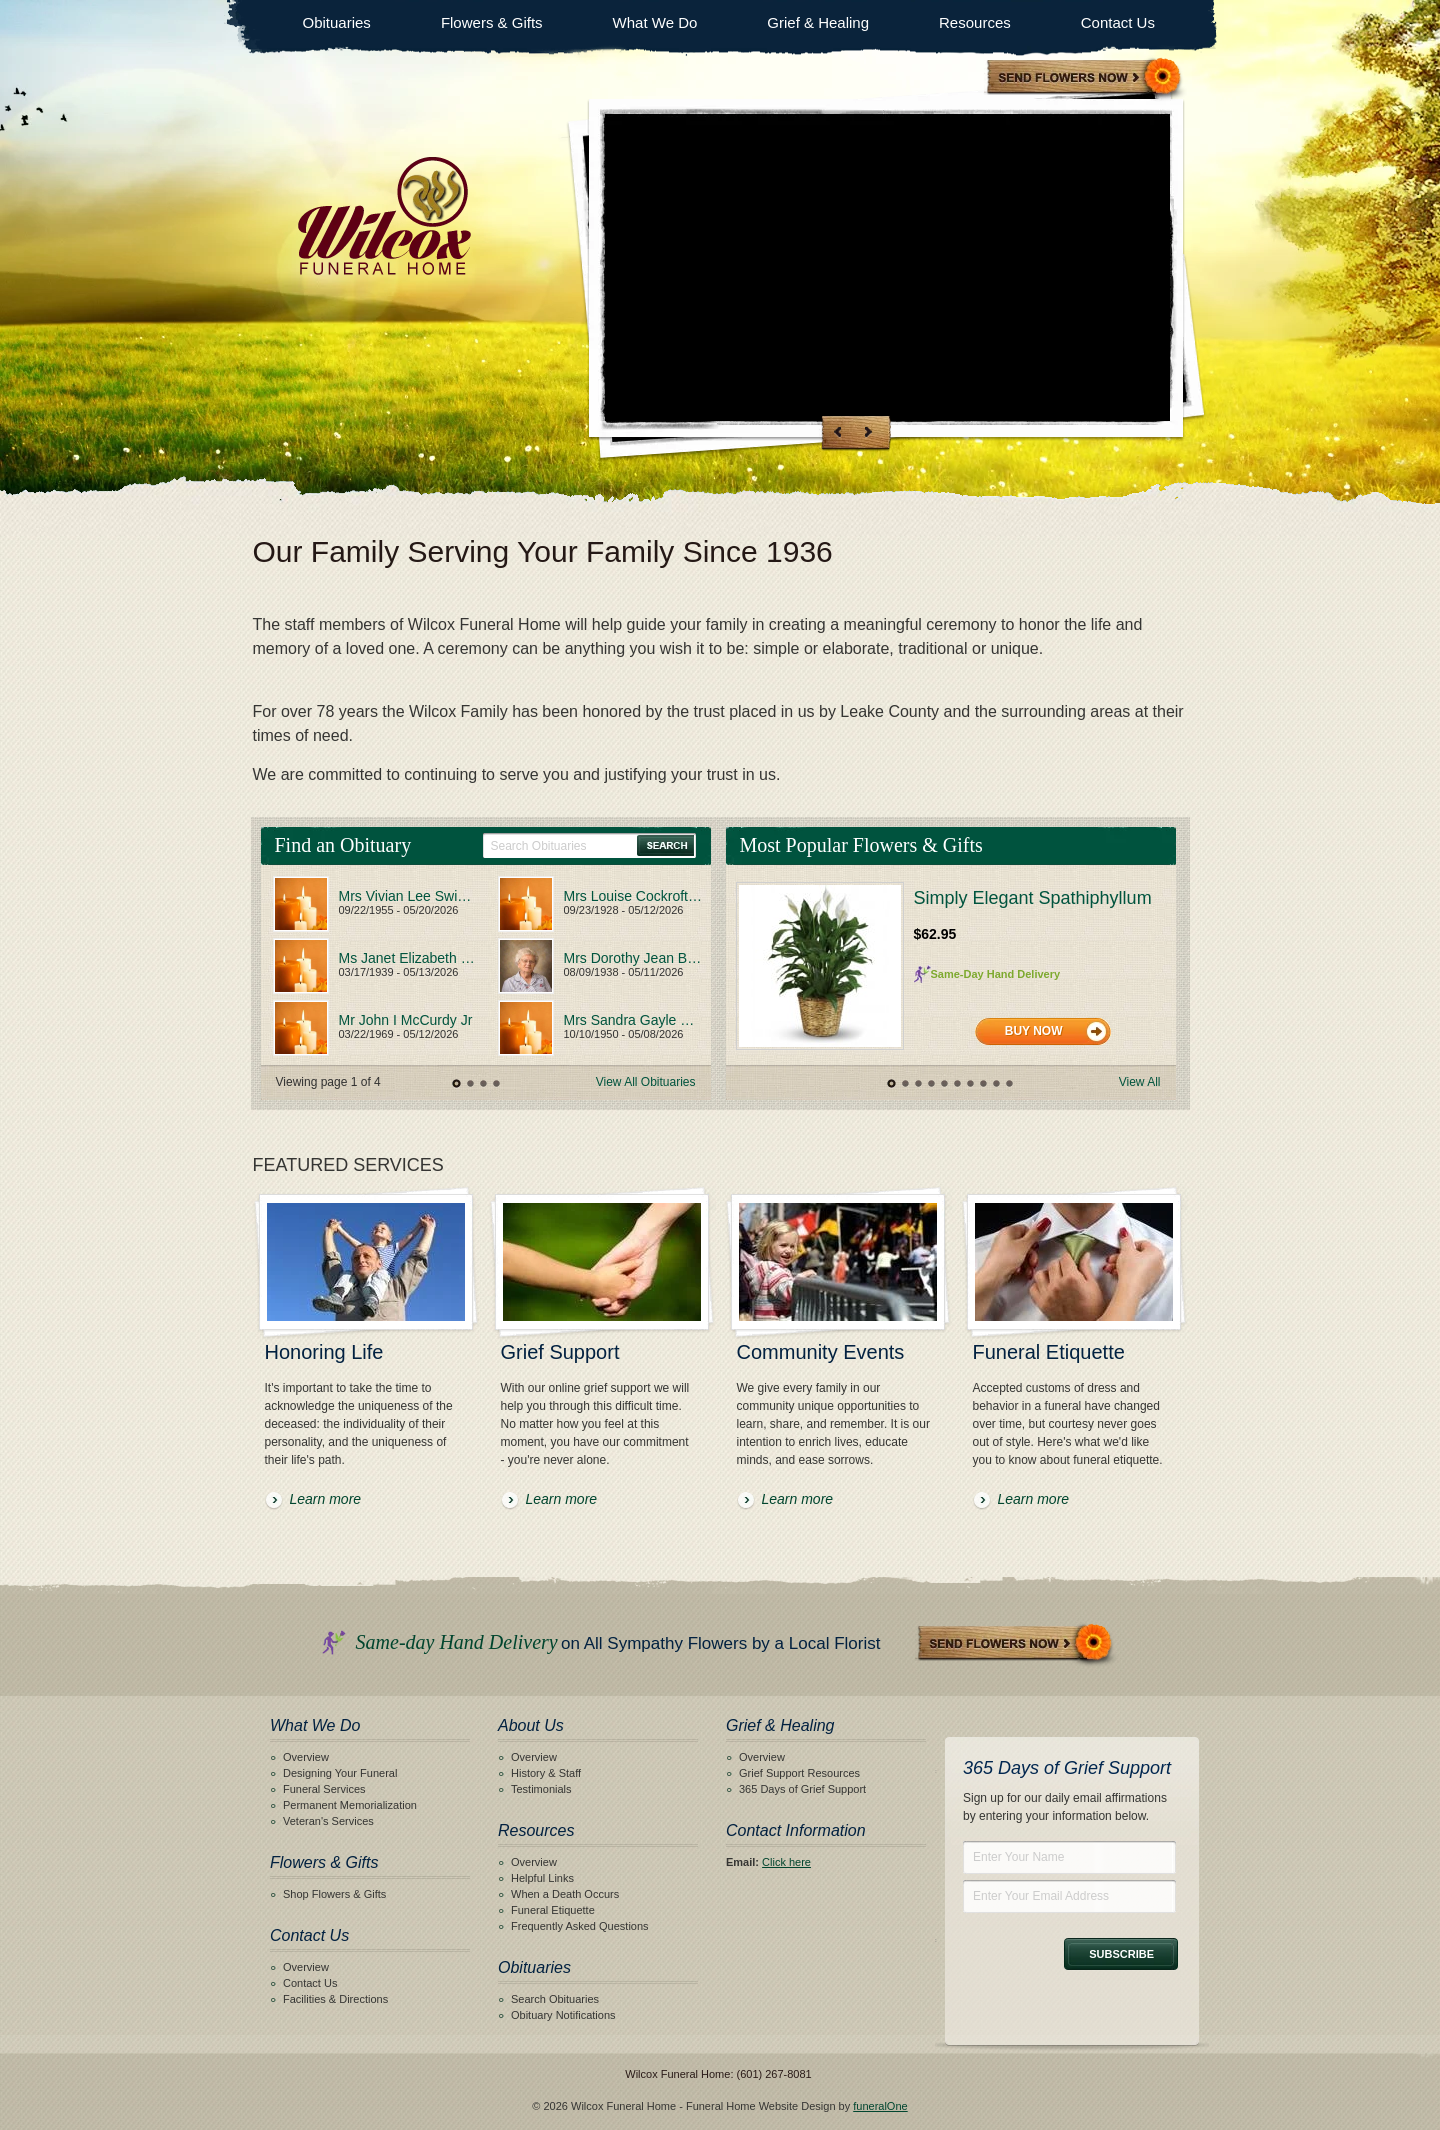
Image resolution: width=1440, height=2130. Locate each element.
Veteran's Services (328, 1821)
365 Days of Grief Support (802, 1789)
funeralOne (880, 2106)
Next (866, 430)
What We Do (655, 22)
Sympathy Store (1085, 78)
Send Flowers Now (1016, 1644)
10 (1008, 1084)
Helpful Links (542, 1878)
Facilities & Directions (335, 1999)
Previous (837, 430)
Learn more (326, 1499)
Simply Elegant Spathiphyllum (1033, 898)
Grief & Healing (818, 22)
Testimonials (541, 1789)
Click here (786, 1862)
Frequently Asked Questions (580, 1926)
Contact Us (1118, 22)
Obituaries (337, 22)
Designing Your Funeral (340, 1773)
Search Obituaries (555, 1999)
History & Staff (546, 1773)
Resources (975, 22)
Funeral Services (324, 1789)
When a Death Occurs (565, 1894)
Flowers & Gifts (492, 22)
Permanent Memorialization (350, 1805)
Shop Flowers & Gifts (334, 1894)
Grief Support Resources (799, 1773)
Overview (306, 1757)
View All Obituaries (646, 1082)
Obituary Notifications (563, 2015)
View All (1140, 1082)
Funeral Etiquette (553, 1910)
